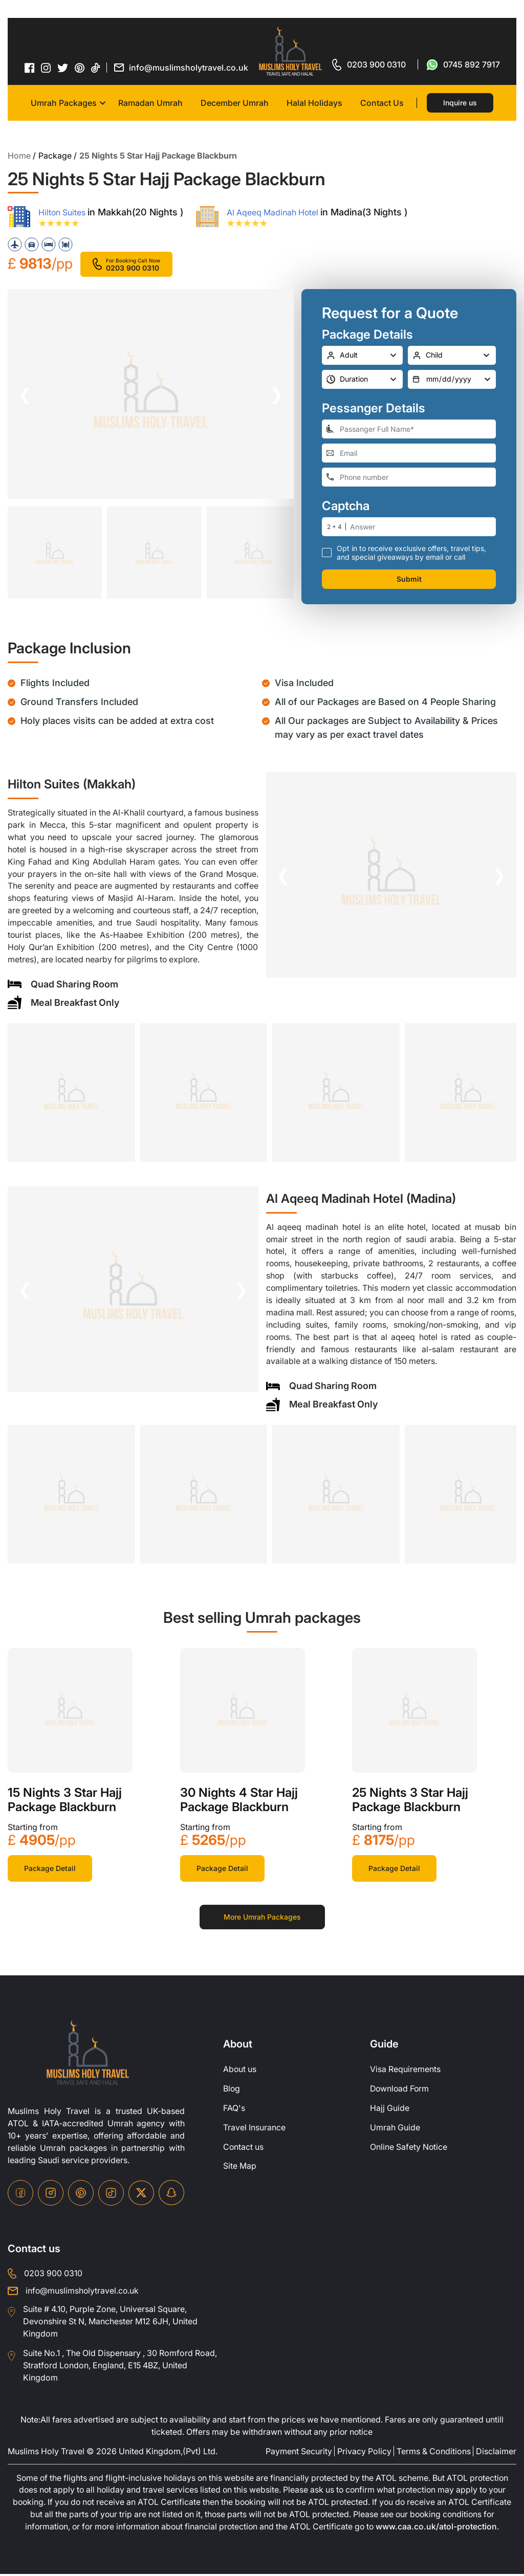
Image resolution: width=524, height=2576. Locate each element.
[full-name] (409, 428)
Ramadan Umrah (150, 103)
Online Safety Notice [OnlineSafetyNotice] (409, 2148)
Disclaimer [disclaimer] (496, 2453)
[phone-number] (409, 476)
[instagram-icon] (46, 67)
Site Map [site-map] (239, 2168)
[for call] (369, 64)
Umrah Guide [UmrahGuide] (395, 2129)
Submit (409, 578)
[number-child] (452, 354)
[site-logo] (88, 2054)
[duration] (362, 378)
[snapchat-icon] (171, 2193)
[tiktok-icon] (95, 67)
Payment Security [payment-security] (299, 2453)
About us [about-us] (240, 2070)
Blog (232, 2090)
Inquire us (460, 102)
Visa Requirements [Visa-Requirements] (405, 2070)
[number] (423, 526)
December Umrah (235, 103)
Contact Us (382, 103)
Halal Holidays (314, 103)
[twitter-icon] (63, 67)
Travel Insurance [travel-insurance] (254, 2129)
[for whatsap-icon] (463, 64)
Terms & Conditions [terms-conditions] (434, 2453)
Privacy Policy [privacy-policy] (364, 2453)
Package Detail (50, 1869)
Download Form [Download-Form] (400, 2090)
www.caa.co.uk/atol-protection (439, 2529)
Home (19, 155)
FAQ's (234, 2109)
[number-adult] (362, 354)
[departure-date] (452, 378)
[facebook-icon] (30, 67)
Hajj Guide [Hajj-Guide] (389, 2109)
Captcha (345, 505)
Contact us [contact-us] (243, 2148)
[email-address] (409, 452)
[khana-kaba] (70, 1711)
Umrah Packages (64, 103)
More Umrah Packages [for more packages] (262, 1917)
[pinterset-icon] (80, 67)
